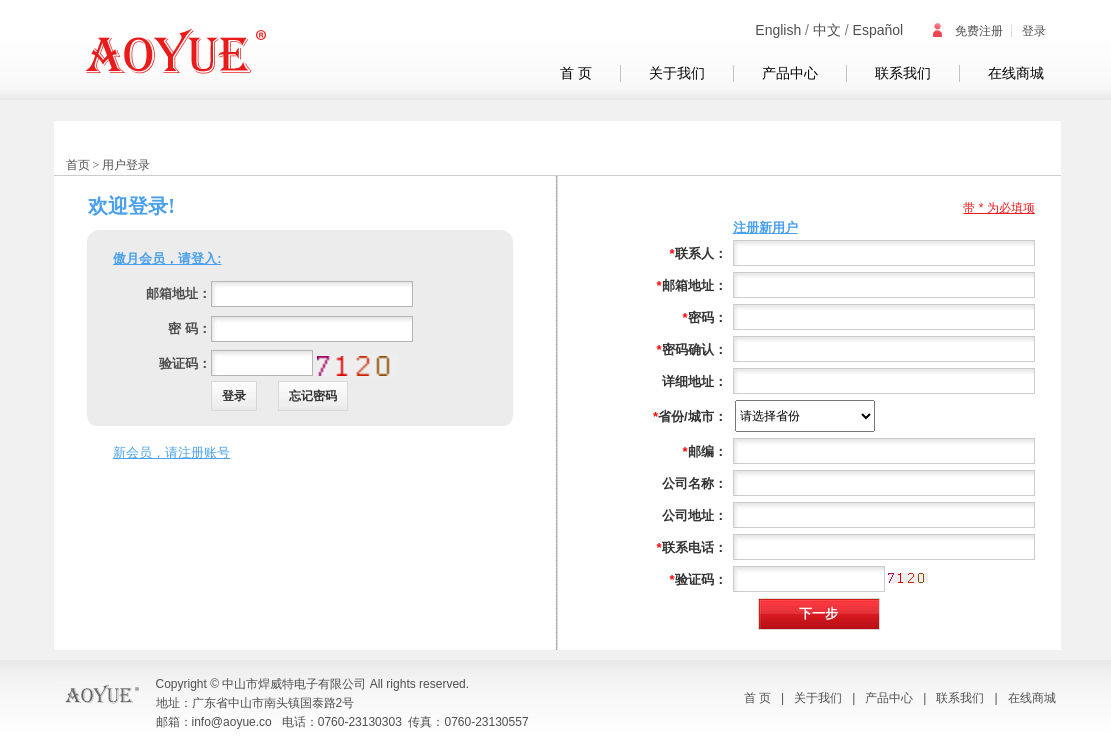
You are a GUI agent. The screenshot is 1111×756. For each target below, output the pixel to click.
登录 (1034, 31)
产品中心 (790, 73)
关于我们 (677, 73)
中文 (827, 30)
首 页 (576, 73)
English (778, 30)
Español (878, 30)
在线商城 (1016, 73)
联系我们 (903, 73)
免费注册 (966, 31)
